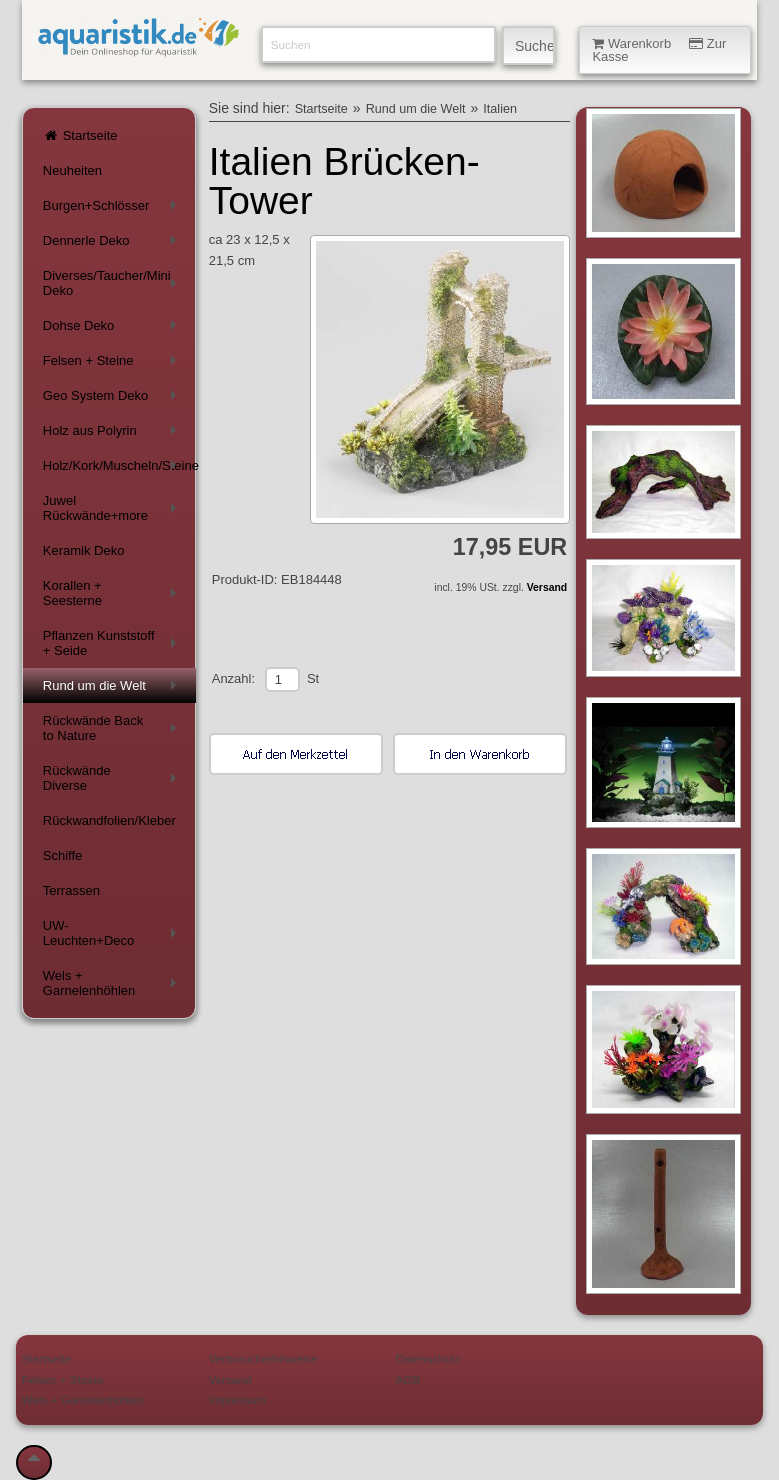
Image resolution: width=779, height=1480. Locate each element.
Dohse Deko (113, 329)
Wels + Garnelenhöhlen (113, 983)
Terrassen (71, 890)
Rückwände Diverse (113, 778)
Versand (547, 587)
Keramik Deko (84, 550)
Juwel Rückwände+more (113, 508)
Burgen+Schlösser (113, 209)
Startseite (80, 135)
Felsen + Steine (113, 364)
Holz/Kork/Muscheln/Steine (119, 469)
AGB (408, 1379)
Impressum (238, 1399)
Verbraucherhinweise (263, 1358)
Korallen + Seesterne (113, 593)
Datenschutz (428, 1358)
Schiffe (63, 855)
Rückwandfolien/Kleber (109, 820)
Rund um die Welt (113, 689)
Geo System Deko (113, 399)
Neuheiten (72, 170)
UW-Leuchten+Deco (113, 933)
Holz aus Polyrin (113, 434)
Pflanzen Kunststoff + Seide (113, 643)
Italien (500, 109)
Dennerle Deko (113, 244)
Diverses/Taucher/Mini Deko (113, 283)
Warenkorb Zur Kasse (659, 50)
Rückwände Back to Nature (113, 728)
